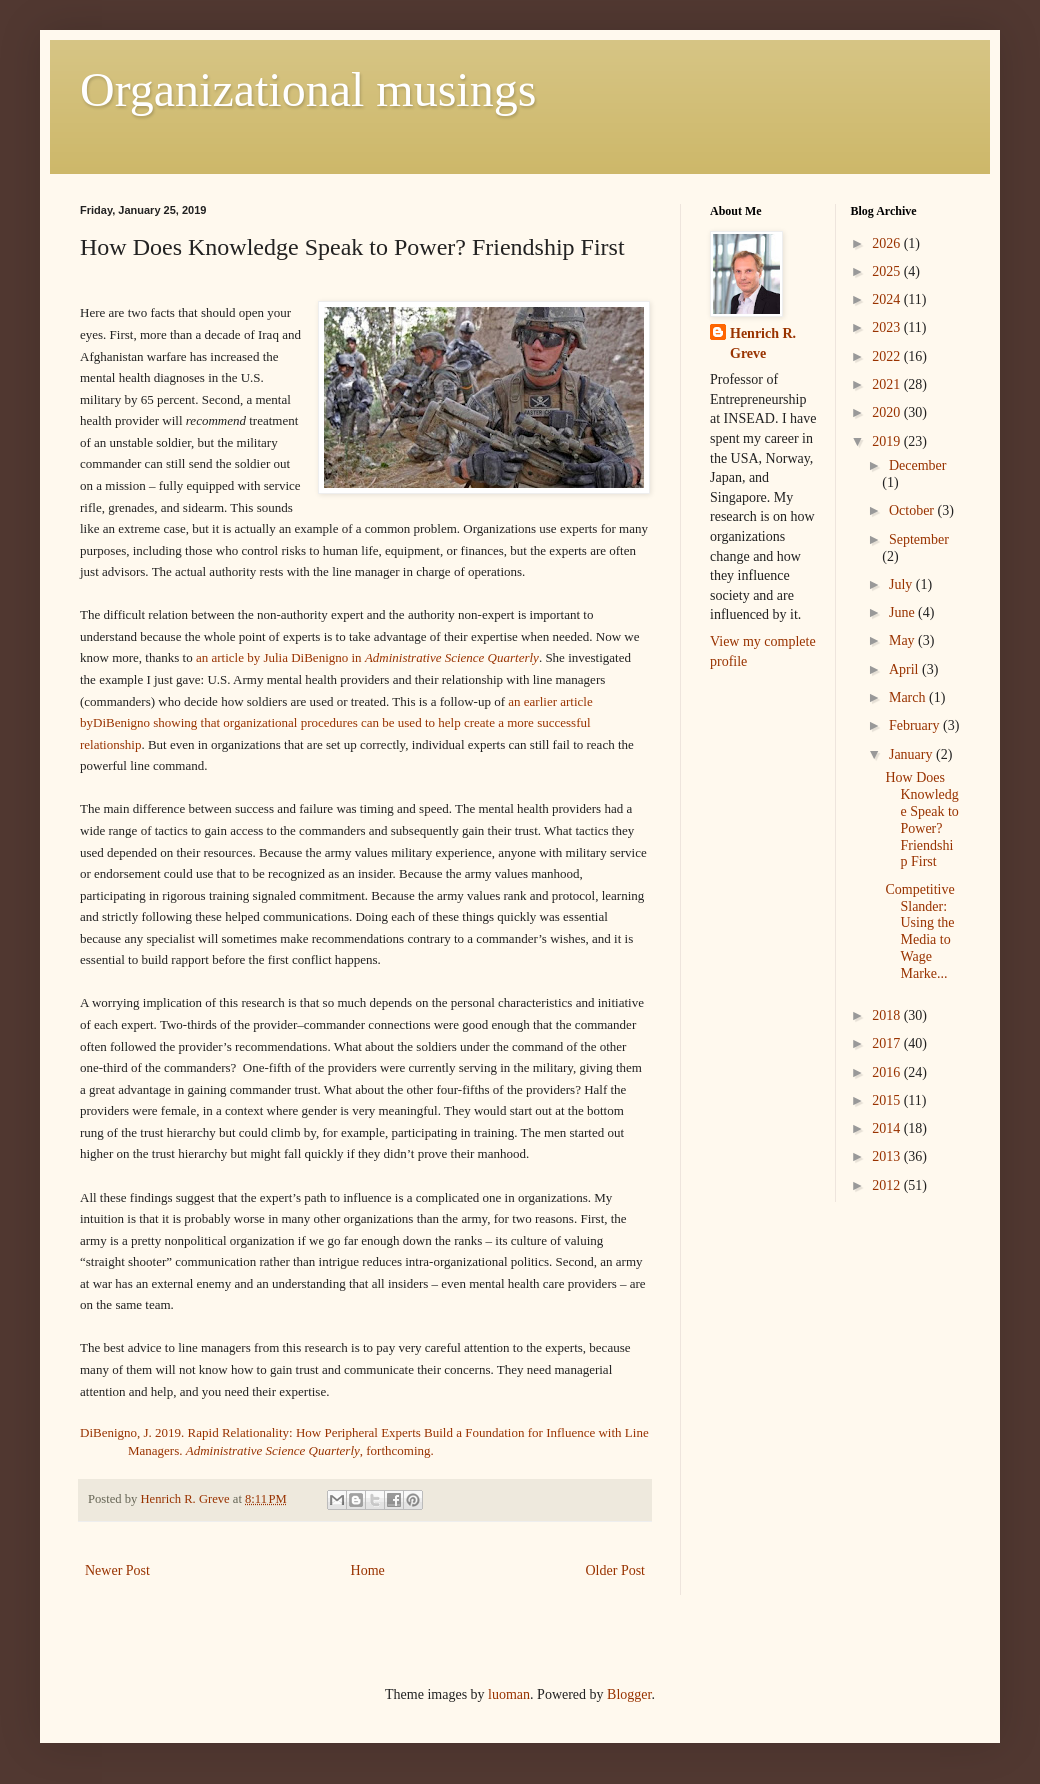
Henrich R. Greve (763, 343)
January (912, 754)
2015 (888, 1100)
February (916, 725)
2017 (888, 1043)
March (909, 697)
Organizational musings (308, 89)
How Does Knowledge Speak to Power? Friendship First (921, 819)
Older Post (616, 1570)
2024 (888, 299)
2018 (888, 1015)
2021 (888, 384)
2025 (888, 271)
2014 (888, 1128)
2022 (888, 356)
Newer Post (117, 1570)
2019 (888, 441)
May (903, 640)
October (913, 510)
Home (368, 1570)
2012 (888, 1185)
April (905, 669)
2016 (888, 1072)
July (902, 584)
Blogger (629, 1694)
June (903, 612)
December (918, 465)
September (919, 539)
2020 (888, 412)
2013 (888, 1156)
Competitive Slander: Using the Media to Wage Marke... (919, 931)
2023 (888, 327)
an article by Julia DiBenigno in (367, 657)
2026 (888, 243)
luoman (509, 1694)
